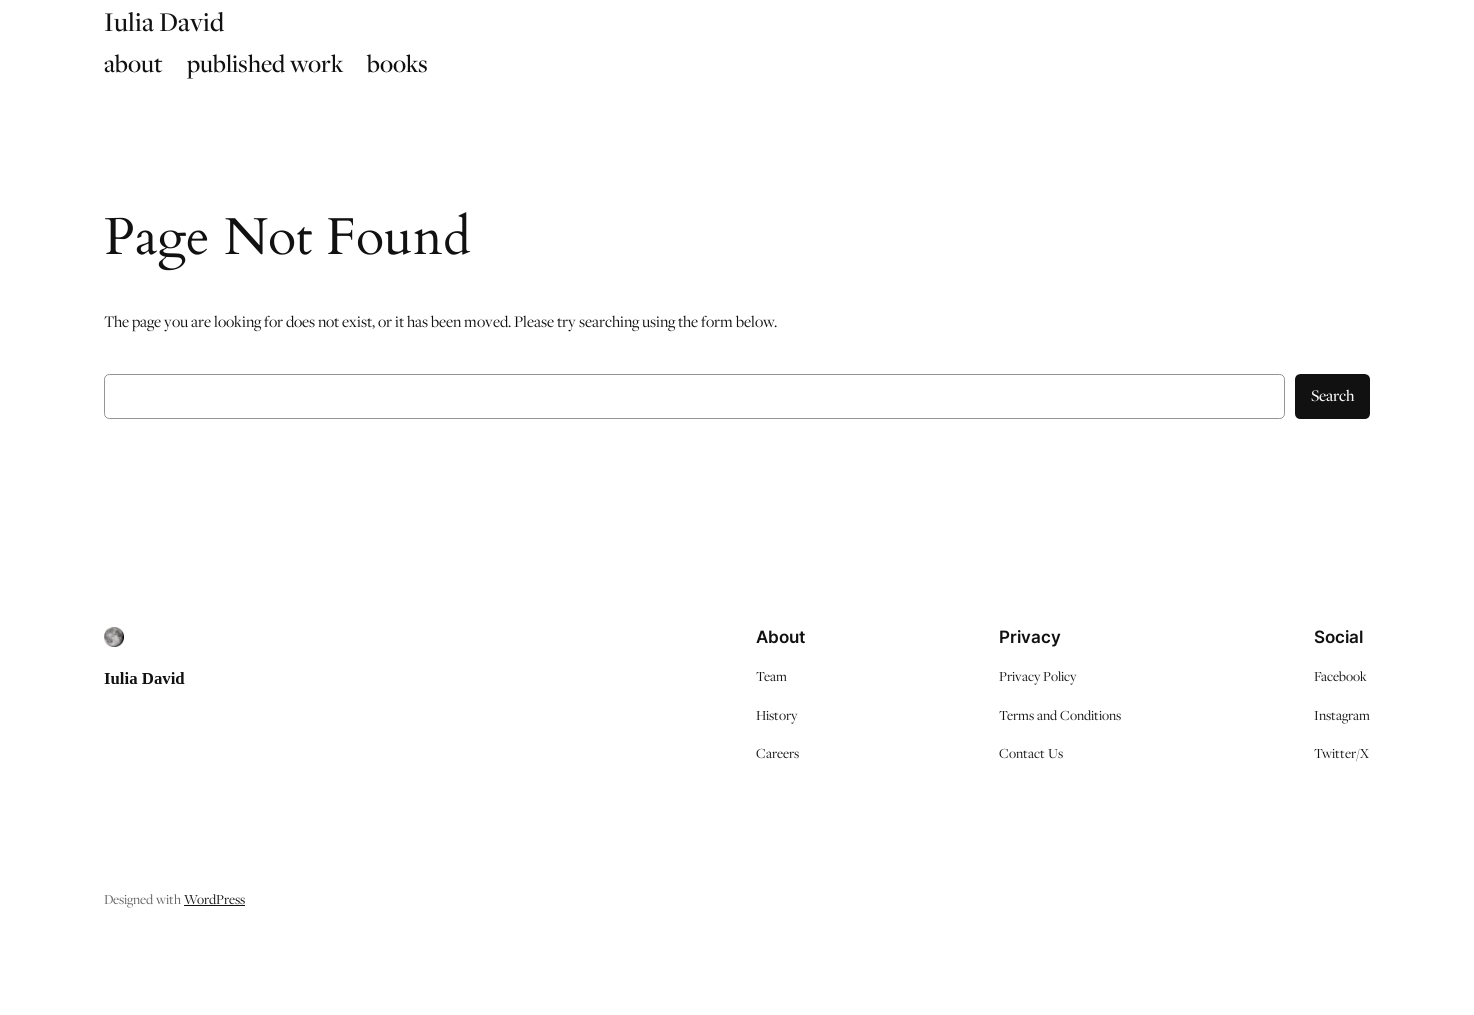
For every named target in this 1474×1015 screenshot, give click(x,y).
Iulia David (144, 678)
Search (1332, 395)
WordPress (214, 899)
